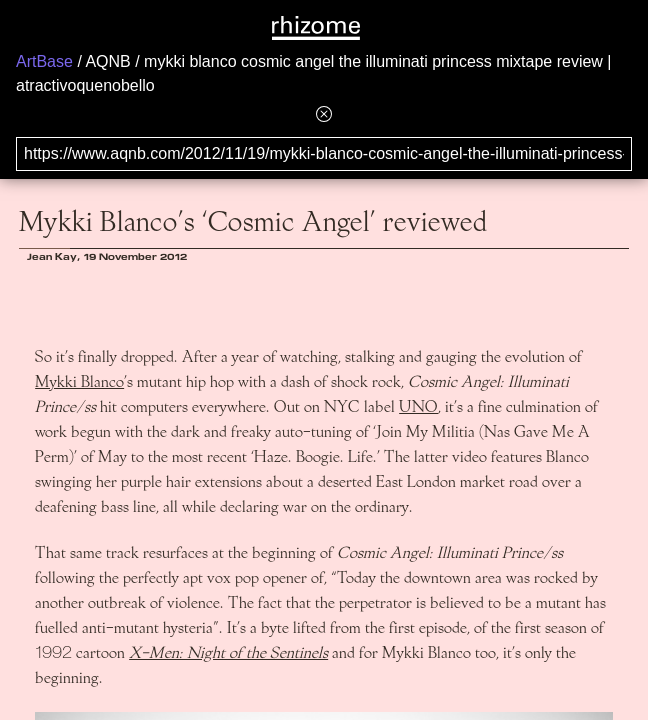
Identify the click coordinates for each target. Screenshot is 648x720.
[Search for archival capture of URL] (324, 154)
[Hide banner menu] (324, 113)
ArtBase (44, 61)
